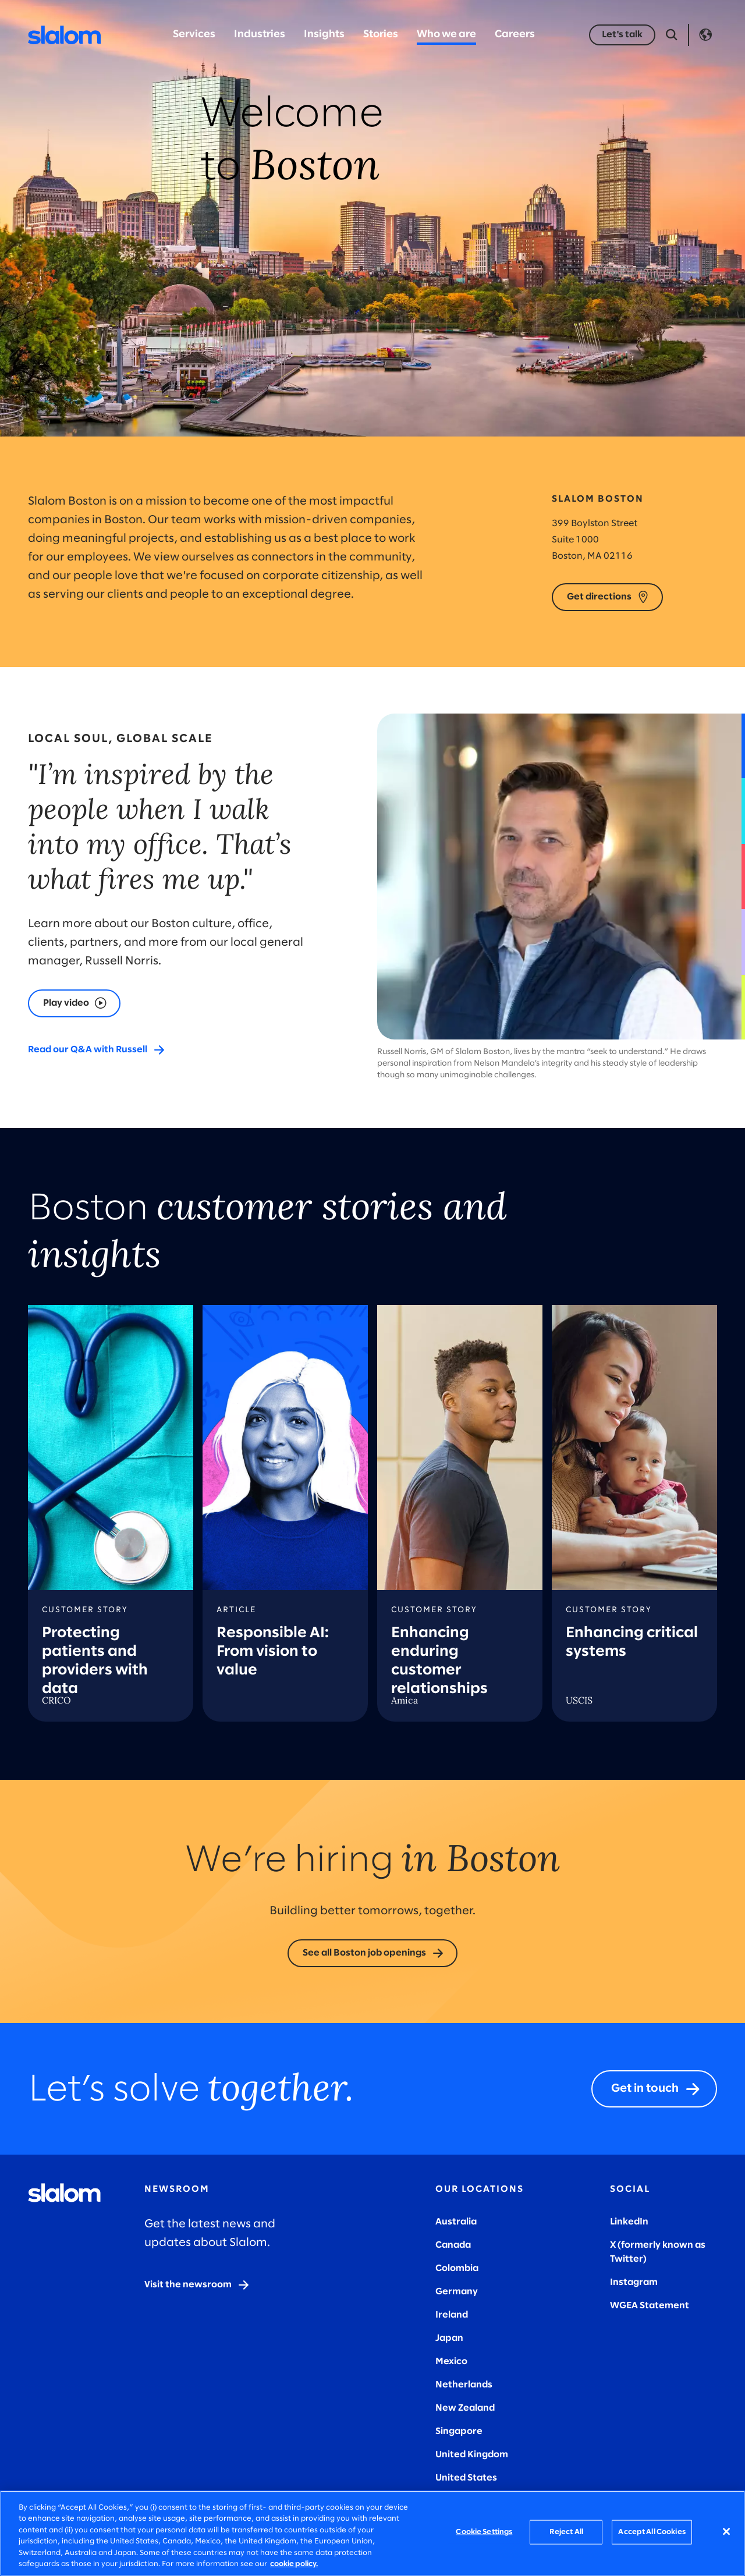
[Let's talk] (622, 34)
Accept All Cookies (651, 2532)
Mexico (451, 2361)
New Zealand (465, 2408)
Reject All (566, 2532)
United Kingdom (471, 2454)
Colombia (456, 2268)
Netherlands (463, 2384)
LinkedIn (629, 2221)
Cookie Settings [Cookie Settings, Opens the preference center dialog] (484, 2532)
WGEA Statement (649, 2305)
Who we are (446, 35)
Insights (324, 35)
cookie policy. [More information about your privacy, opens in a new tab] (294, 2564)
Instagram (634, 2282)
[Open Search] (671, 35)
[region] (372, 2533)
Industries (259, 35)
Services (194, 35)
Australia (456, 2221)
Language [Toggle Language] (705, 35)
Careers (515, 35)
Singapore (459, 2431)
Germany (456, 2291)
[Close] (726, 2532)
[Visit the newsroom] (197, 2285)
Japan (449, 2338)
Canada (453, 2245)
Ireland (451, 2315)
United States (466, 2478)
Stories (380, 35)
